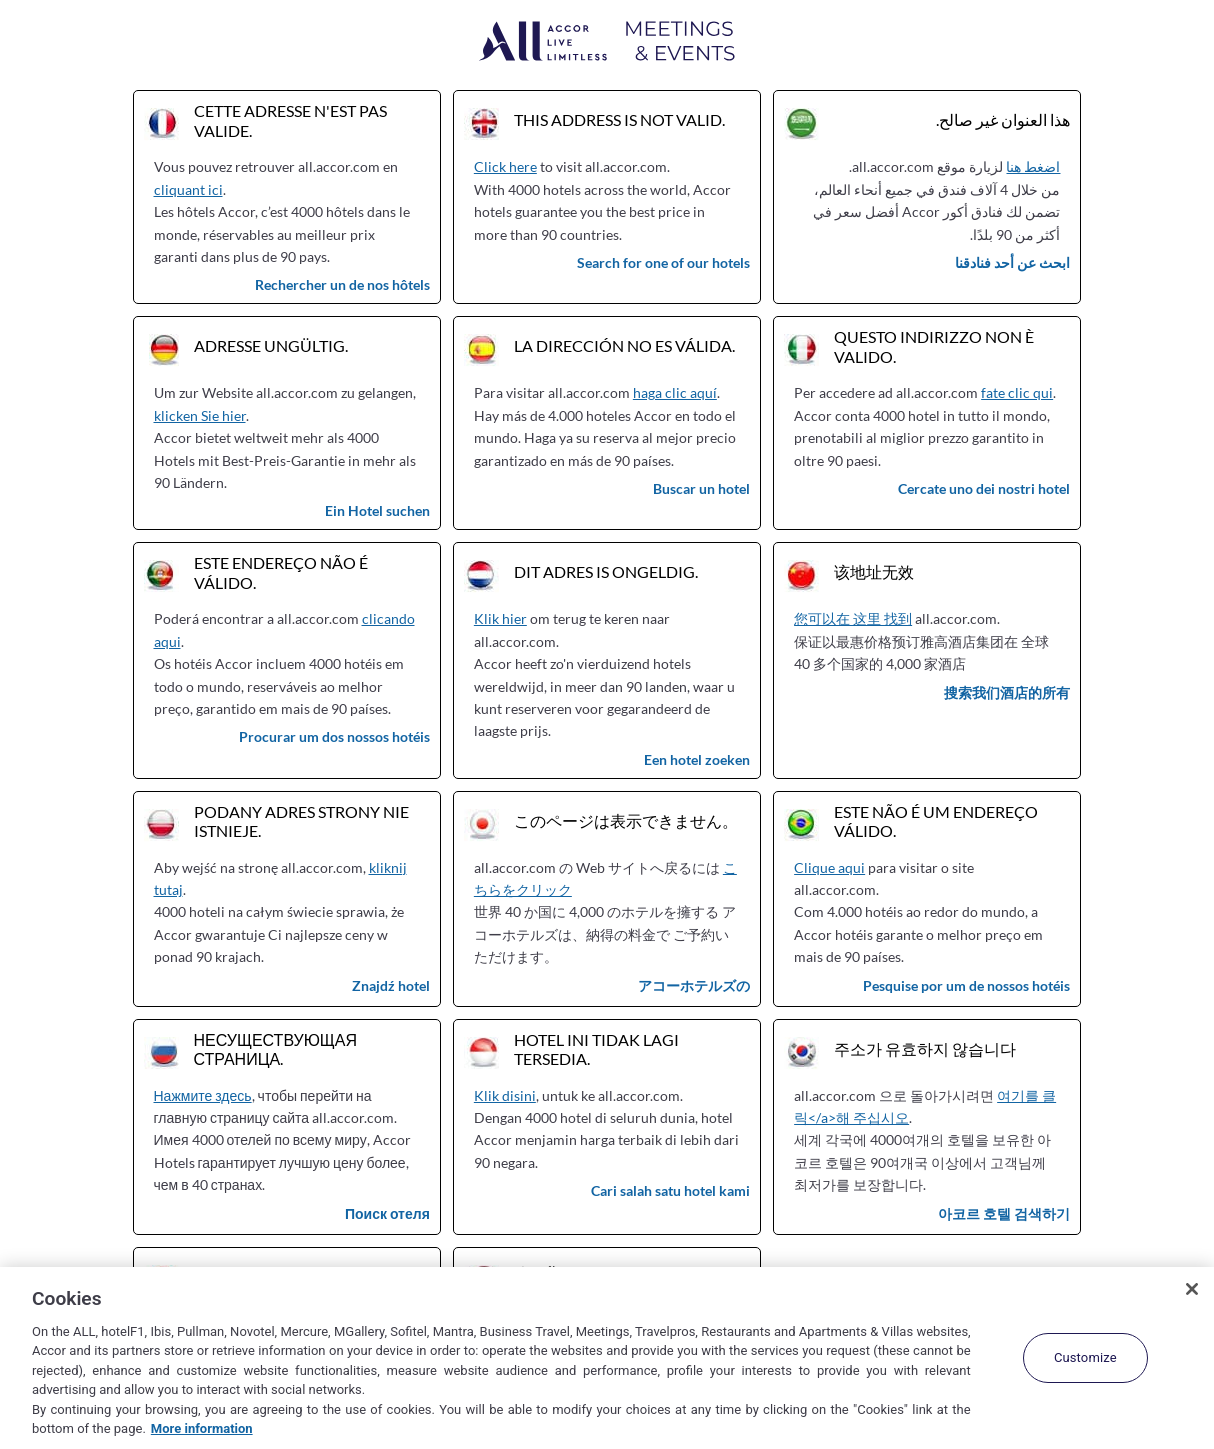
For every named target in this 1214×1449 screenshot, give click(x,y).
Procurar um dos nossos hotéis (334, 736)
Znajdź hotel (391, 985)
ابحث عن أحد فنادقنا (1012, 262)
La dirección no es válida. (624, 345)
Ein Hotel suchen (377, 510)
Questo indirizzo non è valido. (934, 346)
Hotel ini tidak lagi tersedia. (596, 1049)
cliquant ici (188, 189)
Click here (505, 166)
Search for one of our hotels (663, 262)
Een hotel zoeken (697, 759)
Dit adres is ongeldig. (606, 571)
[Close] (1192, 1289)
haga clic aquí (675, 392)
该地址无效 (874, 571)
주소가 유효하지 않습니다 (925, 1048)
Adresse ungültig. (271, 345)
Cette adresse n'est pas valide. (290, 120)
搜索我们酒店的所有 (1007, 692)
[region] (607, 1358)
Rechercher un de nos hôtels (342, 284)
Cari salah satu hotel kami (670, 1190)
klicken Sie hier (200, 415)
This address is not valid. (619, 119)
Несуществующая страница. (276, 1049)
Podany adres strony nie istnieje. (301, 821)
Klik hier (500, 618)
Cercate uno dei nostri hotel (984, 488)
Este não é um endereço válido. (936, 821)
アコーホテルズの (694, 985)
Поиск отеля (387, 1213)
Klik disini (505, 1095)
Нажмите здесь (203, 1095)
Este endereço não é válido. (281, 572)
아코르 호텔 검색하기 (1004, 1213)
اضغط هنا (1033, 166)
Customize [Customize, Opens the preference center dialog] (1085, 1357)
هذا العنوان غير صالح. (1003, 119)
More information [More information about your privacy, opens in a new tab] (202, 1428)
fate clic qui (1017, 392)
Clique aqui (829, 867)
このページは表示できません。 (626, 820)
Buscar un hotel (701, 488)
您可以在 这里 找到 (853, 618)
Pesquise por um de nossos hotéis (966, 985)
